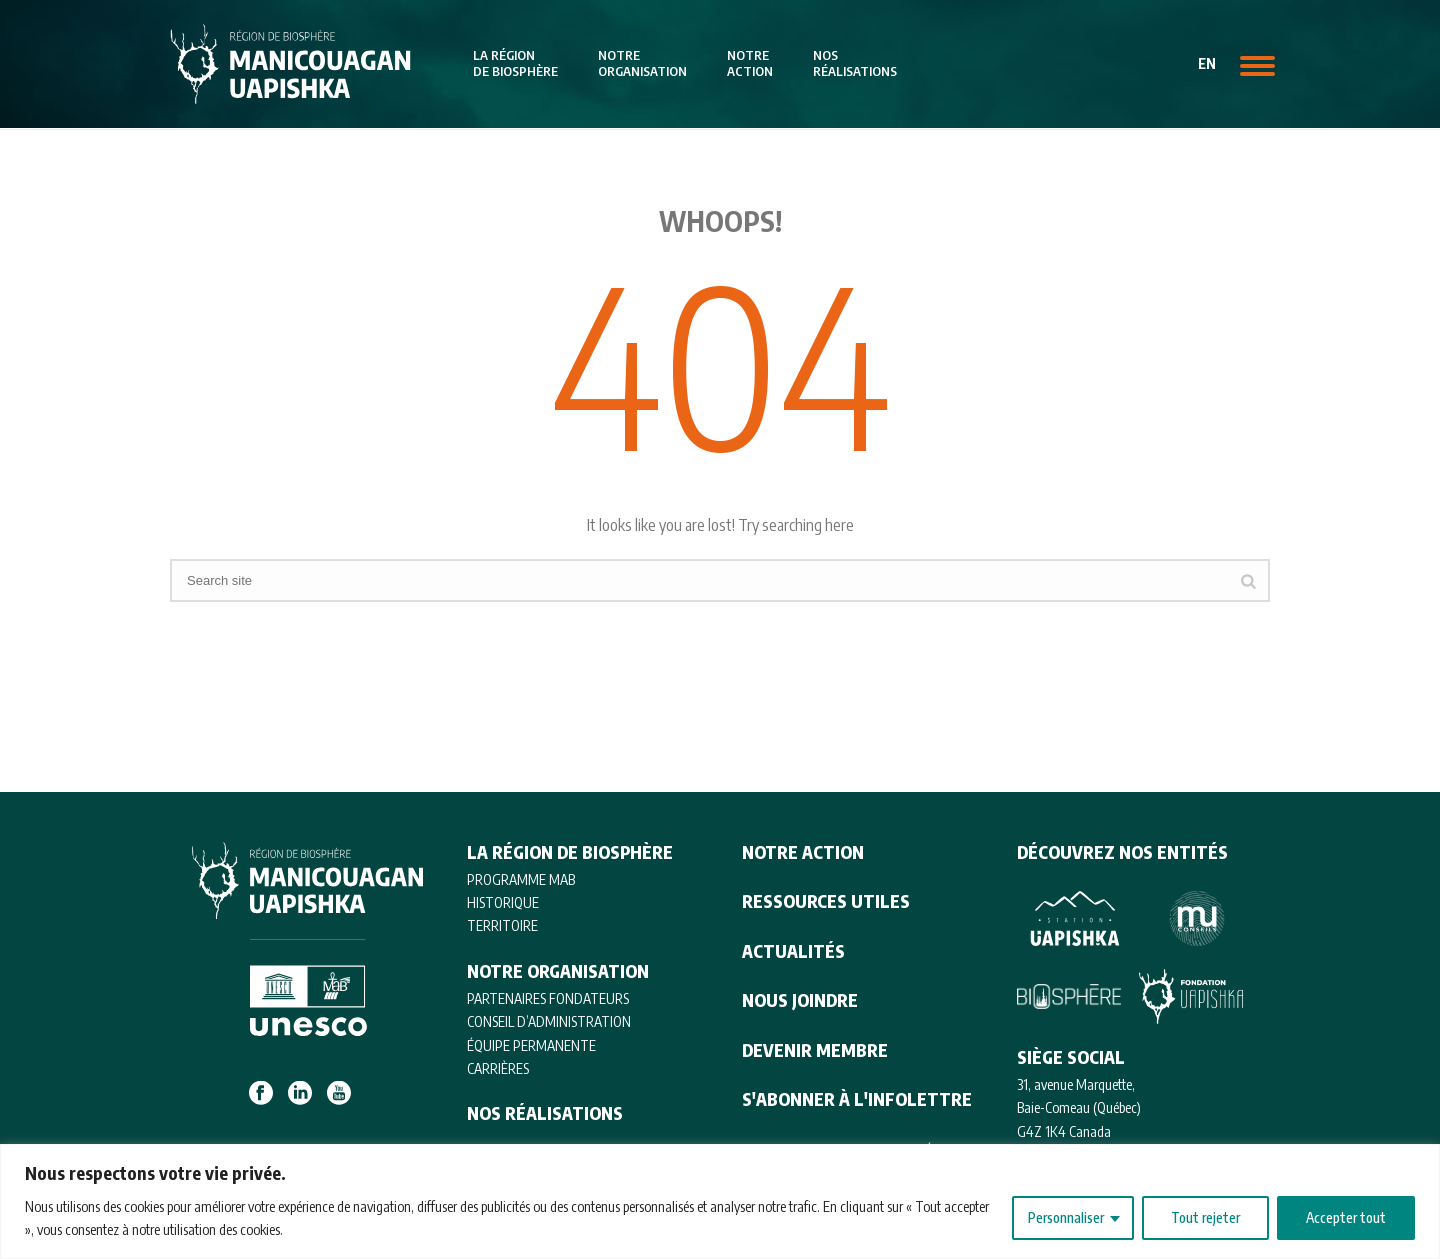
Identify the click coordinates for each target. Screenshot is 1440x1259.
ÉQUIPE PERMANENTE (531, 1045)
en (1207, 63)
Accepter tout (1346, 1217)
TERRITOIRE (502, 925)
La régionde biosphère (515, 63)
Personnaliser (1066, 1217)
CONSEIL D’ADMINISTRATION (549, 1021)
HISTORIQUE (503, 902)
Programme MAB (521, 879)
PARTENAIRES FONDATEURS (548, 998)
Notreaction (750, 63)
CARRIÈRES (498, 1068)
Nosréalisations (855, 63)
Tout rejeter (1205, 1217)
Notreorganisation (642, 63)
